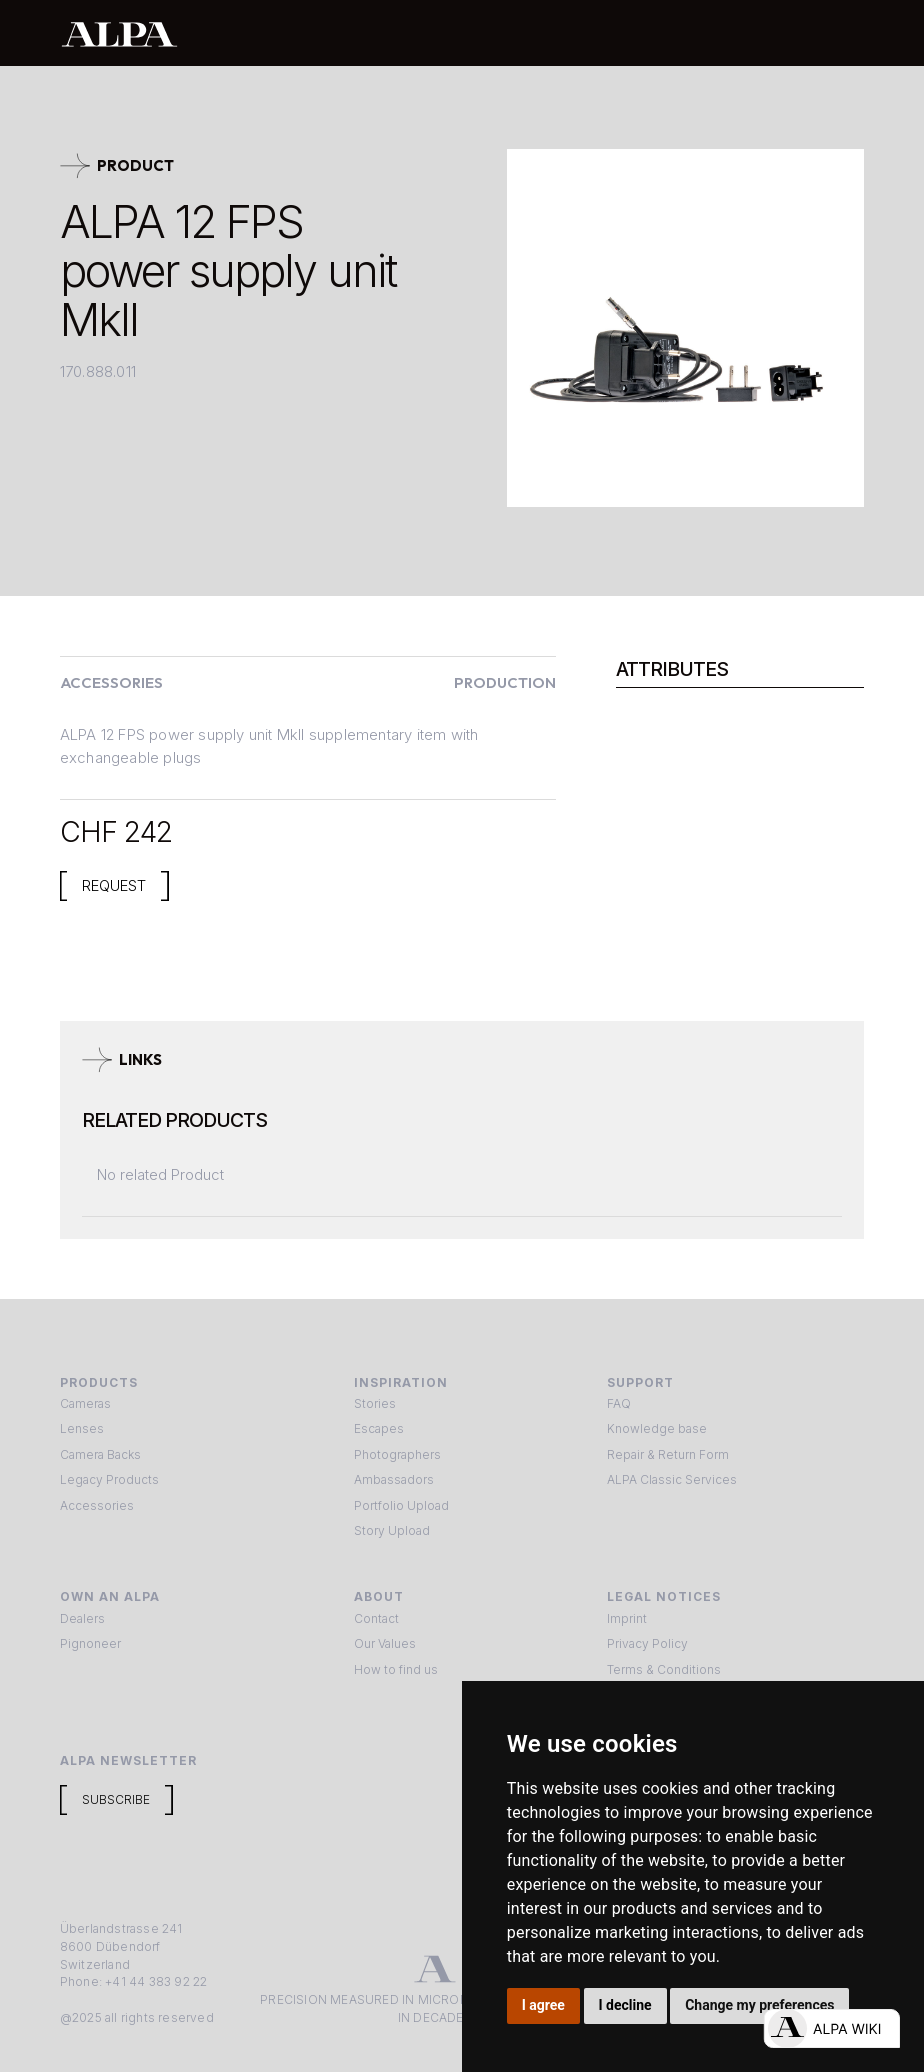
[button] (843, 33)
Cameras (85, 1403)
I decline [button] (624, 2005)
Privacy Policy (647, 1643)
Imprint (627, 1618)
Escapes (379, 1428)
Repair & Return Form (668, 1454)
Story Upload (392, 1530)
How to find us (396, 1669)
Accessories (97, 1505)
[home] (396, 33)
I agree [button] (543, 2005)
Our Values (385, 1643)
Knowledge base (657, 1428)
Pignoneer (90, 1643)
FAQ (619, 1403)
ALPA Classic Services (672, 1479)
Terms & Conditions (664, 1669)
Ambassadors (394, 1479)
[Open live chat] (831, 2028)
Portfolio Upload (401, 1505)
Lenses (82, 1428)
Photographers (397, 1454)
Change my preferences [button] (759, 2005)
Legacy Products (109, 1479)
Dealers (82, 1618)
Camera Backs (100, 1454)
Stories (375, 1403)
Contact (376, 1618)
